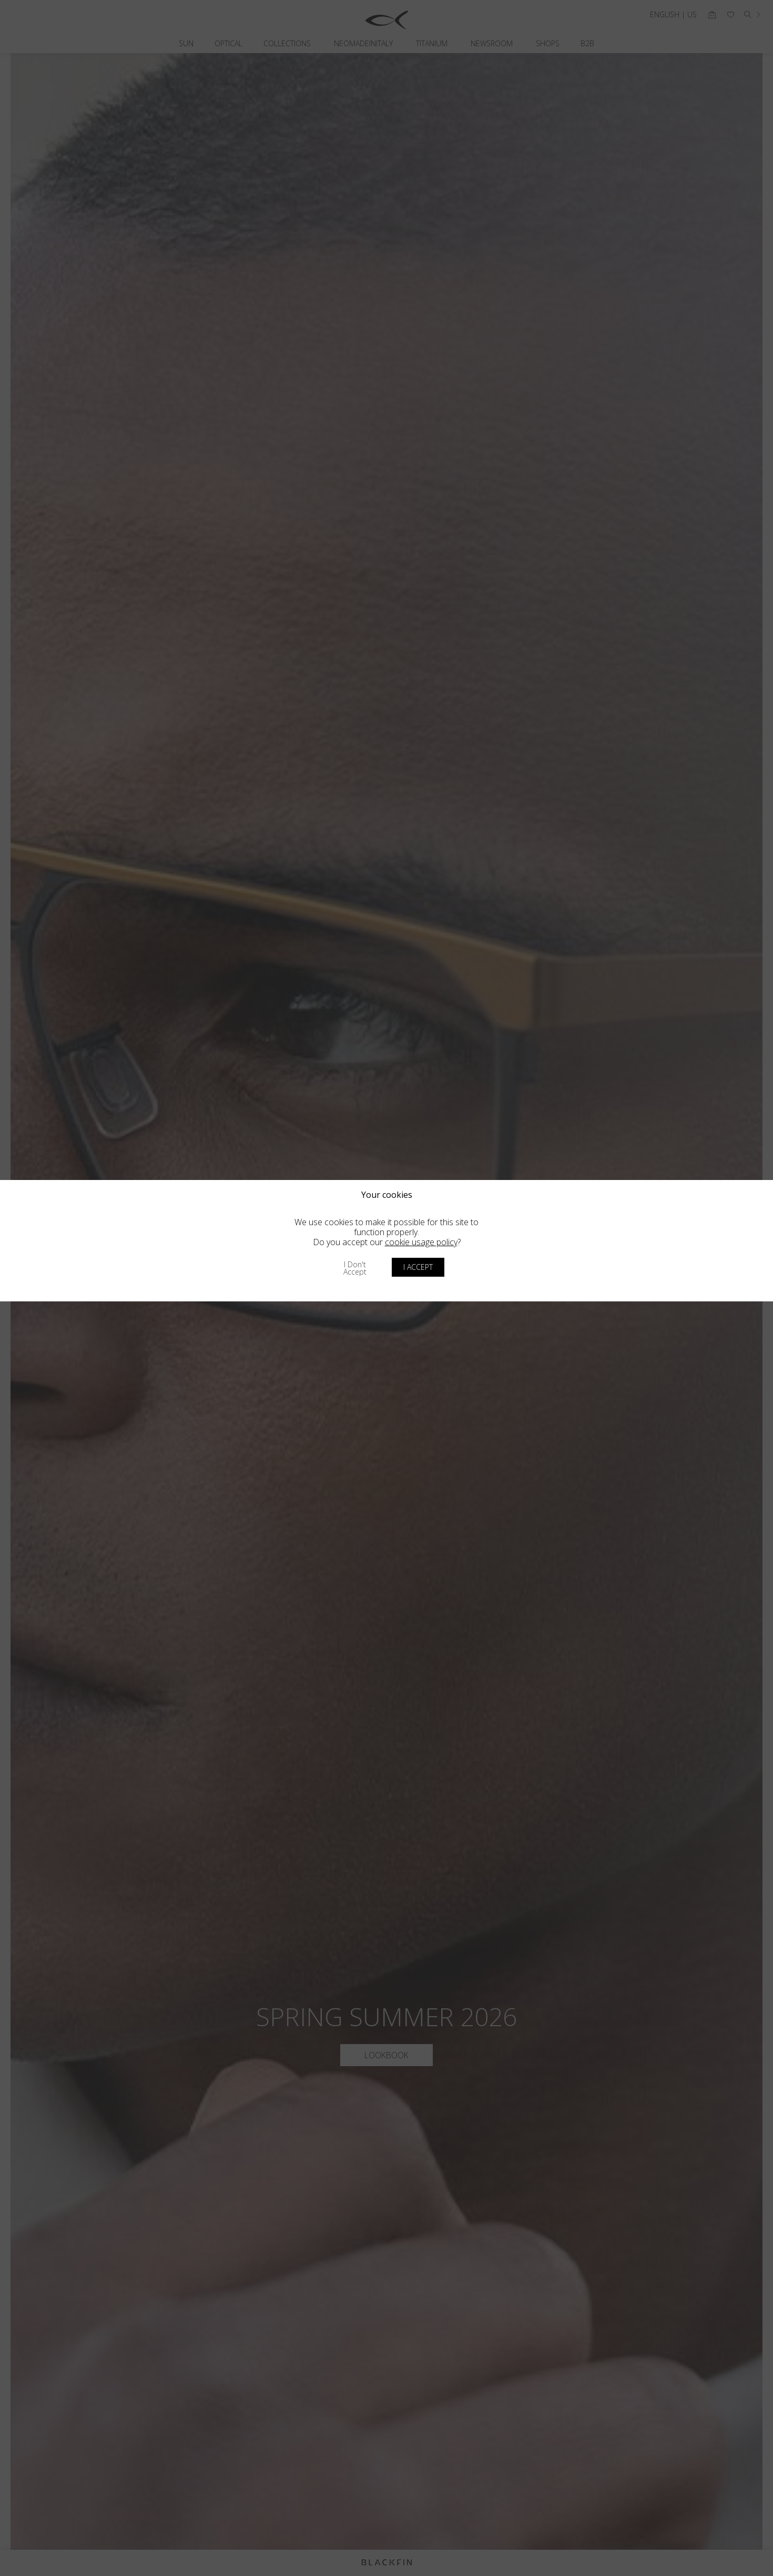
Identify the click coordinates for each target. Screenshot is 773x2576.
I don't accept (355, 1268)
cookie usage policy (421, 1242)
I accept (418, 1267)
